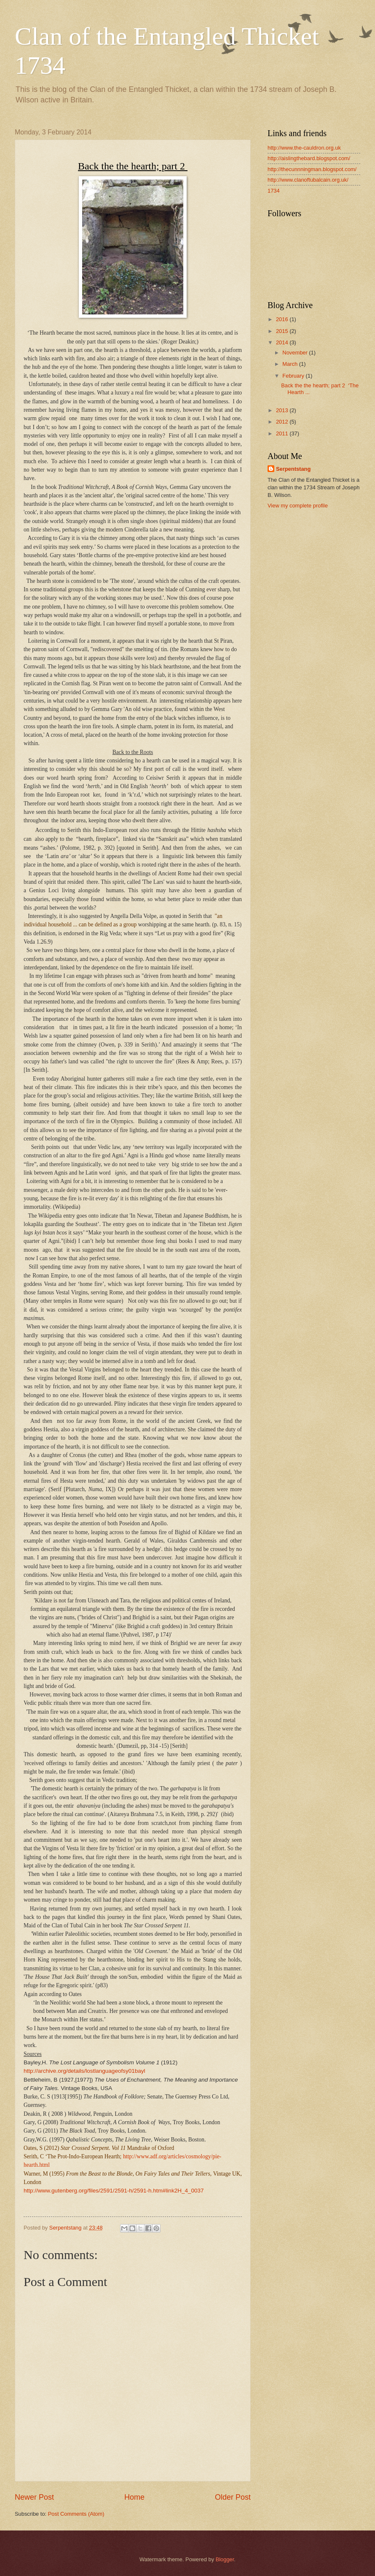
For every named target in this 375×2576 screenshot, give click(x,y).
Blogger (225, 2559)
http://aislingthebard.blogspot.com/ (309, 158)
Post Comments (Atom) (76, 2514)
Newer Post (34, 2497)
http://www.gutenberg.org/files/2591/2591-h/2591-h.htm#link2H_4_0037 (114, 2190)
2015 (282, 331)
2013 (282, 410)
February (293, 376)
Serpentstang (293, 469)
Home (134, 2497)
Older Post (233, 2497)
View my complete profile (298, 505)
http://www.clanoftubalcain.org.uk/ (308, 180)
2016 (282, 319)
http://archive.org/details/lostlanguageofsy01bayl (84, 2071)
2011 (282, 433)
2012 (282, 422)
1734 (274, 191)
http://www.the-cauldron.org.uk (304, 148)
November (295, 352)
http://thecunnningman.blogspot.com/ (312, 169)
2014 (282, 342)
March (290, 364)
